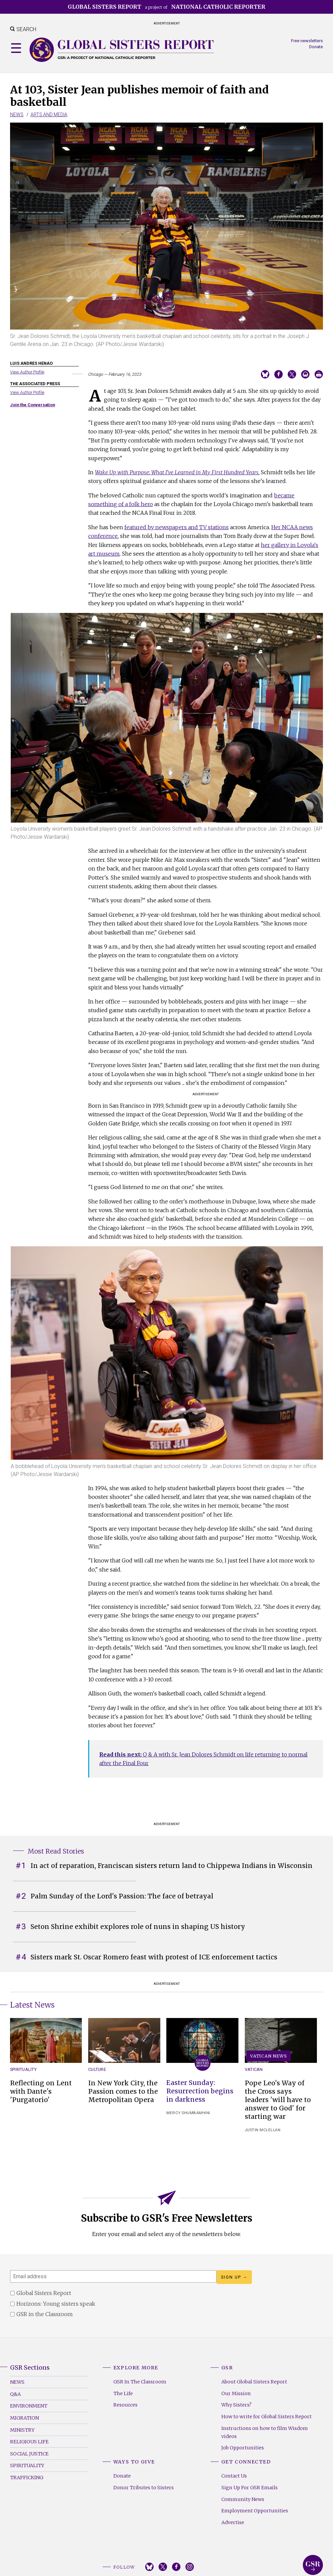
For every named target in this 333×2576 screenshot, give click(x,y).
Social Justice (29, 2454)
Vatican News (268, 2056)
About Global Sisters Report (254, 2382)
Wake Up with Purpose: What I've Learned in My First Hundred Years (177, 472)
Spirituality (23, 2069)
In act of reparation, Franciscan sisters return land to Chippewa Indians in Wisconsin (172, 1866)
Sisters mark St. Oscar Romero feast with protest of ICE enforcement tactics (154, 1957)
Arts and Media (49, 114)
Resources (125, 2405)
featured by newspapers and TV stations (176, 527)
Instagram (189, 2567)
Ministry (22, 2430)
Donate (316, 46)
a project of (166, 7)
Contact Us (234, 2476)
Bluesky (149, 2567)
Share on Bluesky (265, 374)
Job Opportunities (242, 2448)
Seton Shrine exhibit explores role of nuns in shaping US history (138, 1927)
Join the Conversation (32, 404)
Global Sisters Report (313, 2565)
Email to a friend (305, 374)
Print (319, 374)
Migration (24, 2418)
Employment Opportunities (254, 2511)
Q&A (15, 2394)
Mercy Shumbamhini (188, 2113)
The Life (123, 2393)
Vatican (254, 2069)
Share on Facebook (278, 374)
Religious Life (29, 2442)
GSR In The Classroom (139, 2382)
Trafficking (26, 2478)
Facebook (176, 2567)
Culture (97, 2069)
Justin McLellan (263, 2130)
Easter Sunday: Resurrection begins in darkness (199, 2091)
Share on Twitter (292, 374)
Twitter (163, 2567)
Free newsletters (307, 40)
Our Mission (236, 2393)
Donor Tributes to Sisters (143, 2488)
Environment (28, 2406)
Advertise (232, 2522)
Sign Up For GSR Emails (249, 2488)
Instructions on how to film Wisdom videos (264, 2432)
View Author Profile (27, 371)
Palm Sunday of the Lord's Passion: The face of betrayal (122, 1896)
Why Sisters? (236, 2405)
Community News (242, 2499)
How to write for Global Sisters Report (266, 2417)
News (16, 114)
